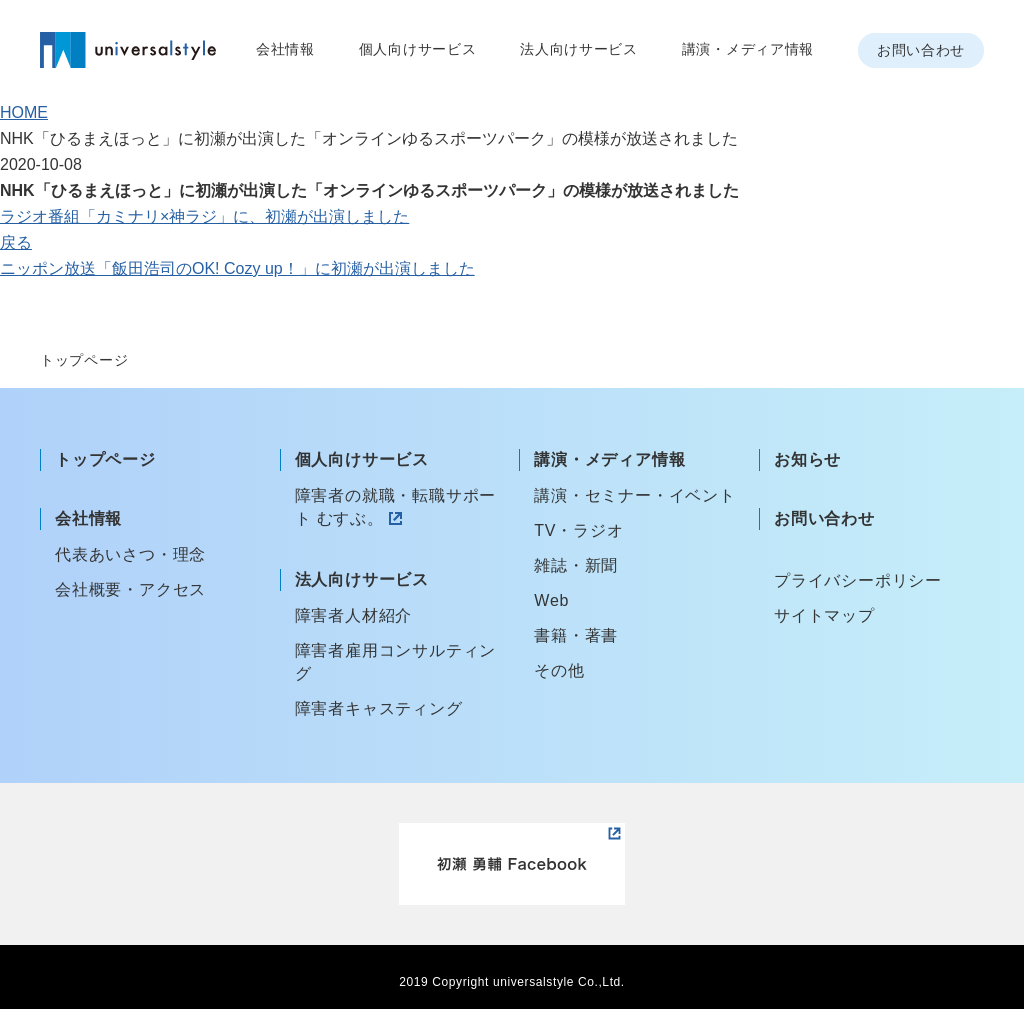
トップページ (105, 459)
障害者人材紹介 (354, 615)
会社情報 (285, 49)
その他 (559, 670)
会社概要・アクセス (130, 589)
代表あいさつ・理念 (130, 554)
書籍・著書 (576, 635)
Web (551, 600)
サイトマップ (824, 615)
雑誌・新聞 (576, 565)
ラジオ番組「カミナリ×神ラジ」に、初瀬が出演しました (204, 216)
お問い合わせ (921, 50)
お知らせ (807, 459)
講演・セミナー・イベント (635, 495)
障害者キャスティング (379, 708)
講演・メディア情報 (748, 49)
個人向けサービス (418, 49)
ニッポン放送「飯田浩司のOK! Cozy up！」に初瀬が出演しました (237, 268)
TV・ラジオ (578, 530)
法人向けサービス (579, 49)
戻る (16, 242)
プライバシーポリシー (858, 580)
